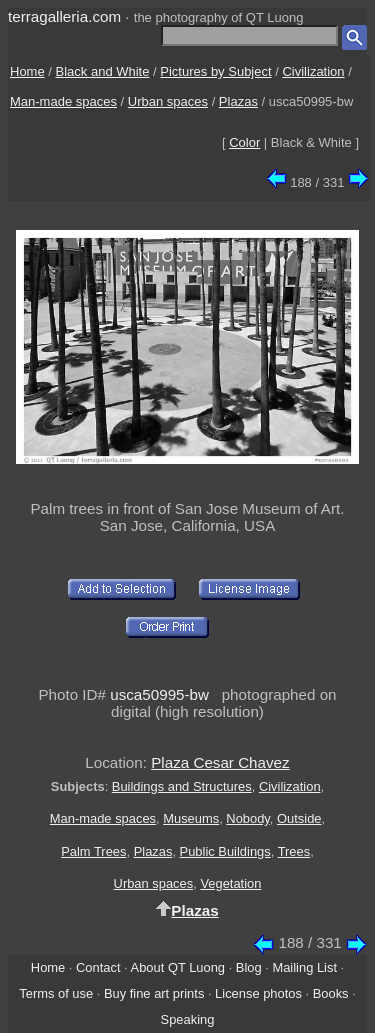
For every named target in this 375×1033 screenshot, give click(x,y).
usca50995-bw (159, 694)
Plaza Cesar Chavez (220, 762)
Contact (98, 967)
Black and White (103, 71)
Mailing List (304, 967)
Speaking (188, 1019)
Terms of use (56, 993)
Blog (249, 967)
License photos (258, 993)
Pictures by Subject (215, 71)
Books (331, 993)
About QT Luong (178, 967)
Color (244, 142)
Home (27, 71)
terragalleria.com (64, 16)
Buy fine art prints (154, 993)
